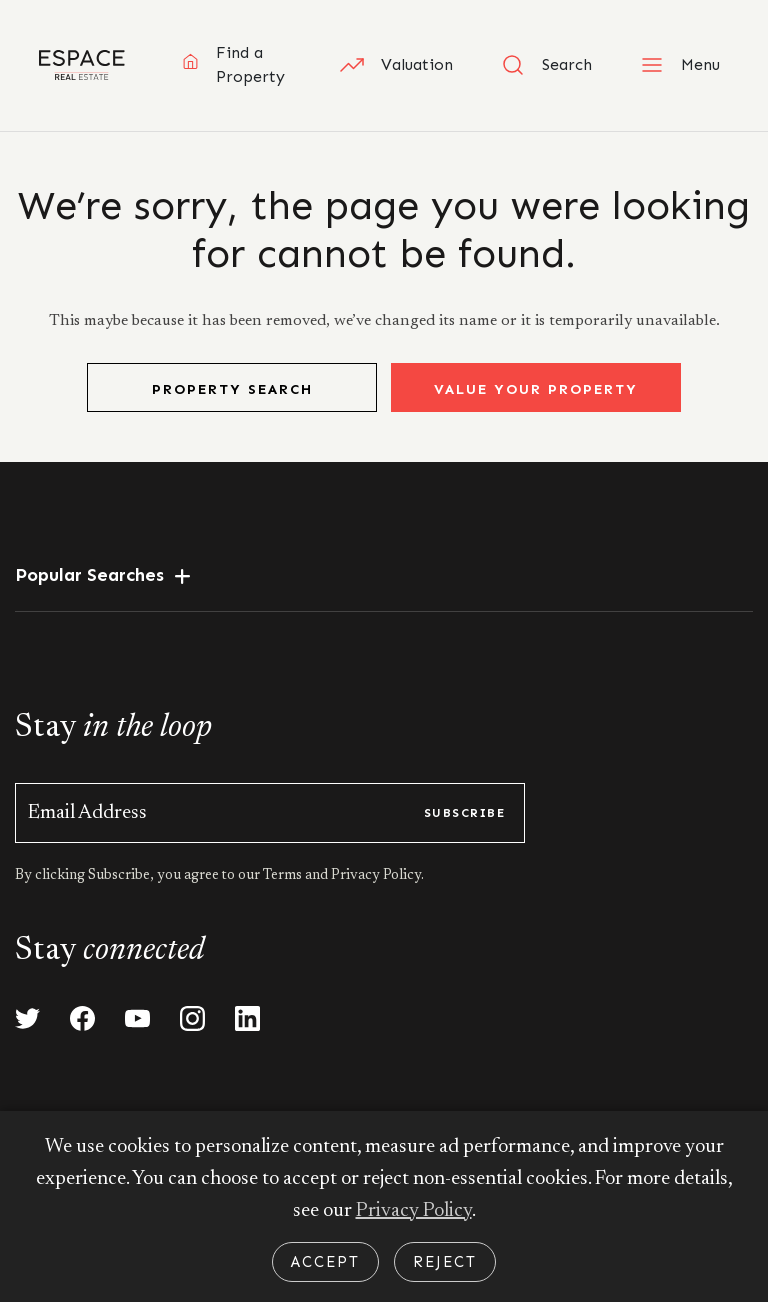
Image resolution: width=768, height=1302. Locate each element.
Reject (445, 1262)
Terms (284, 876)
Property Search (232, 389)
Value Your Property (536, 389)
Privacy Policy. (376, 876)
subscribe (464, 813)
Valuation (396, 65)
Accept (325, 1262)
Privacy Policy (414, 1211)
